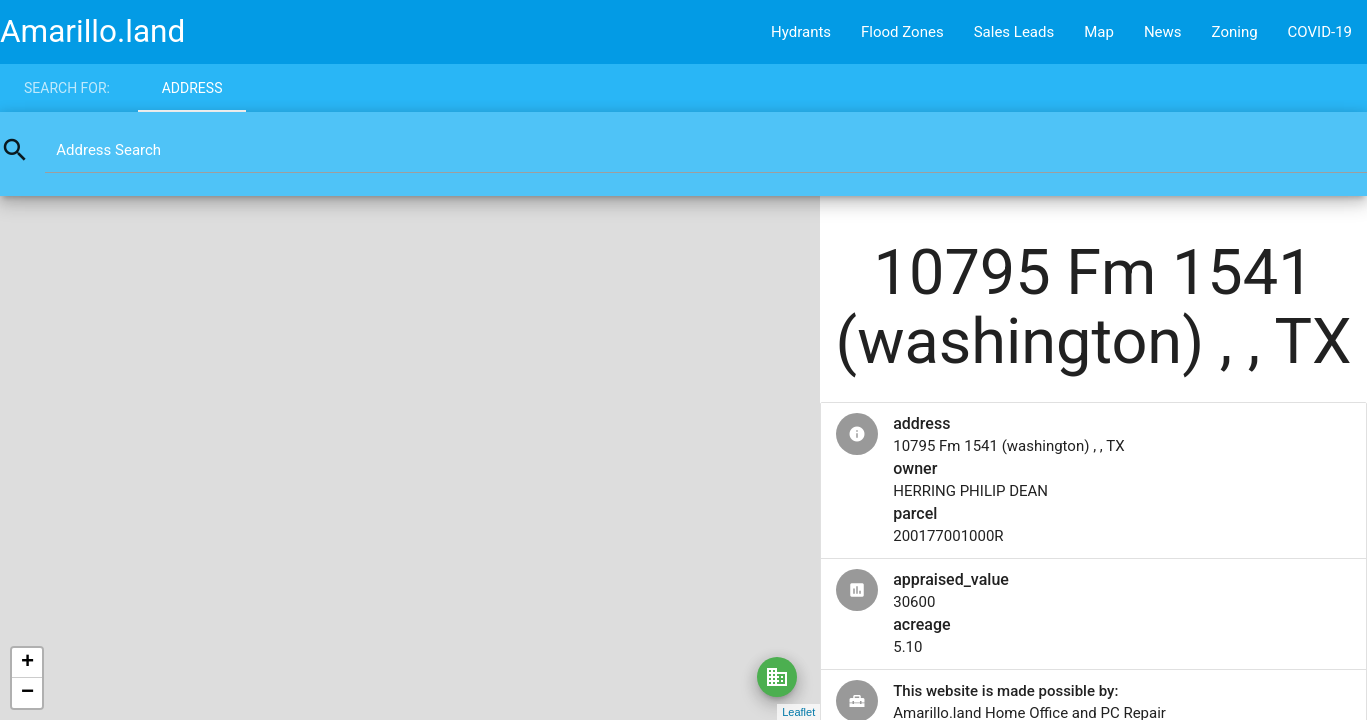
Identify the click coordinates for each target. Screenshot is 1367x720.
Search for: (67, 88)
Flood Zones (902, 32)
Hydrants (801, 32)
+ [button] (27, 663)
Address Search (108, 150)
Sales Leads (1014, 32)
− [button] (27, 693)
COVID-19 (1320, 32)
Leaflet (798, 712)
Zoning (1235, 32)
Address (192, 88)
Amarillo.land (92, 31)
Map (1099, 32)
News (1163, 32)
